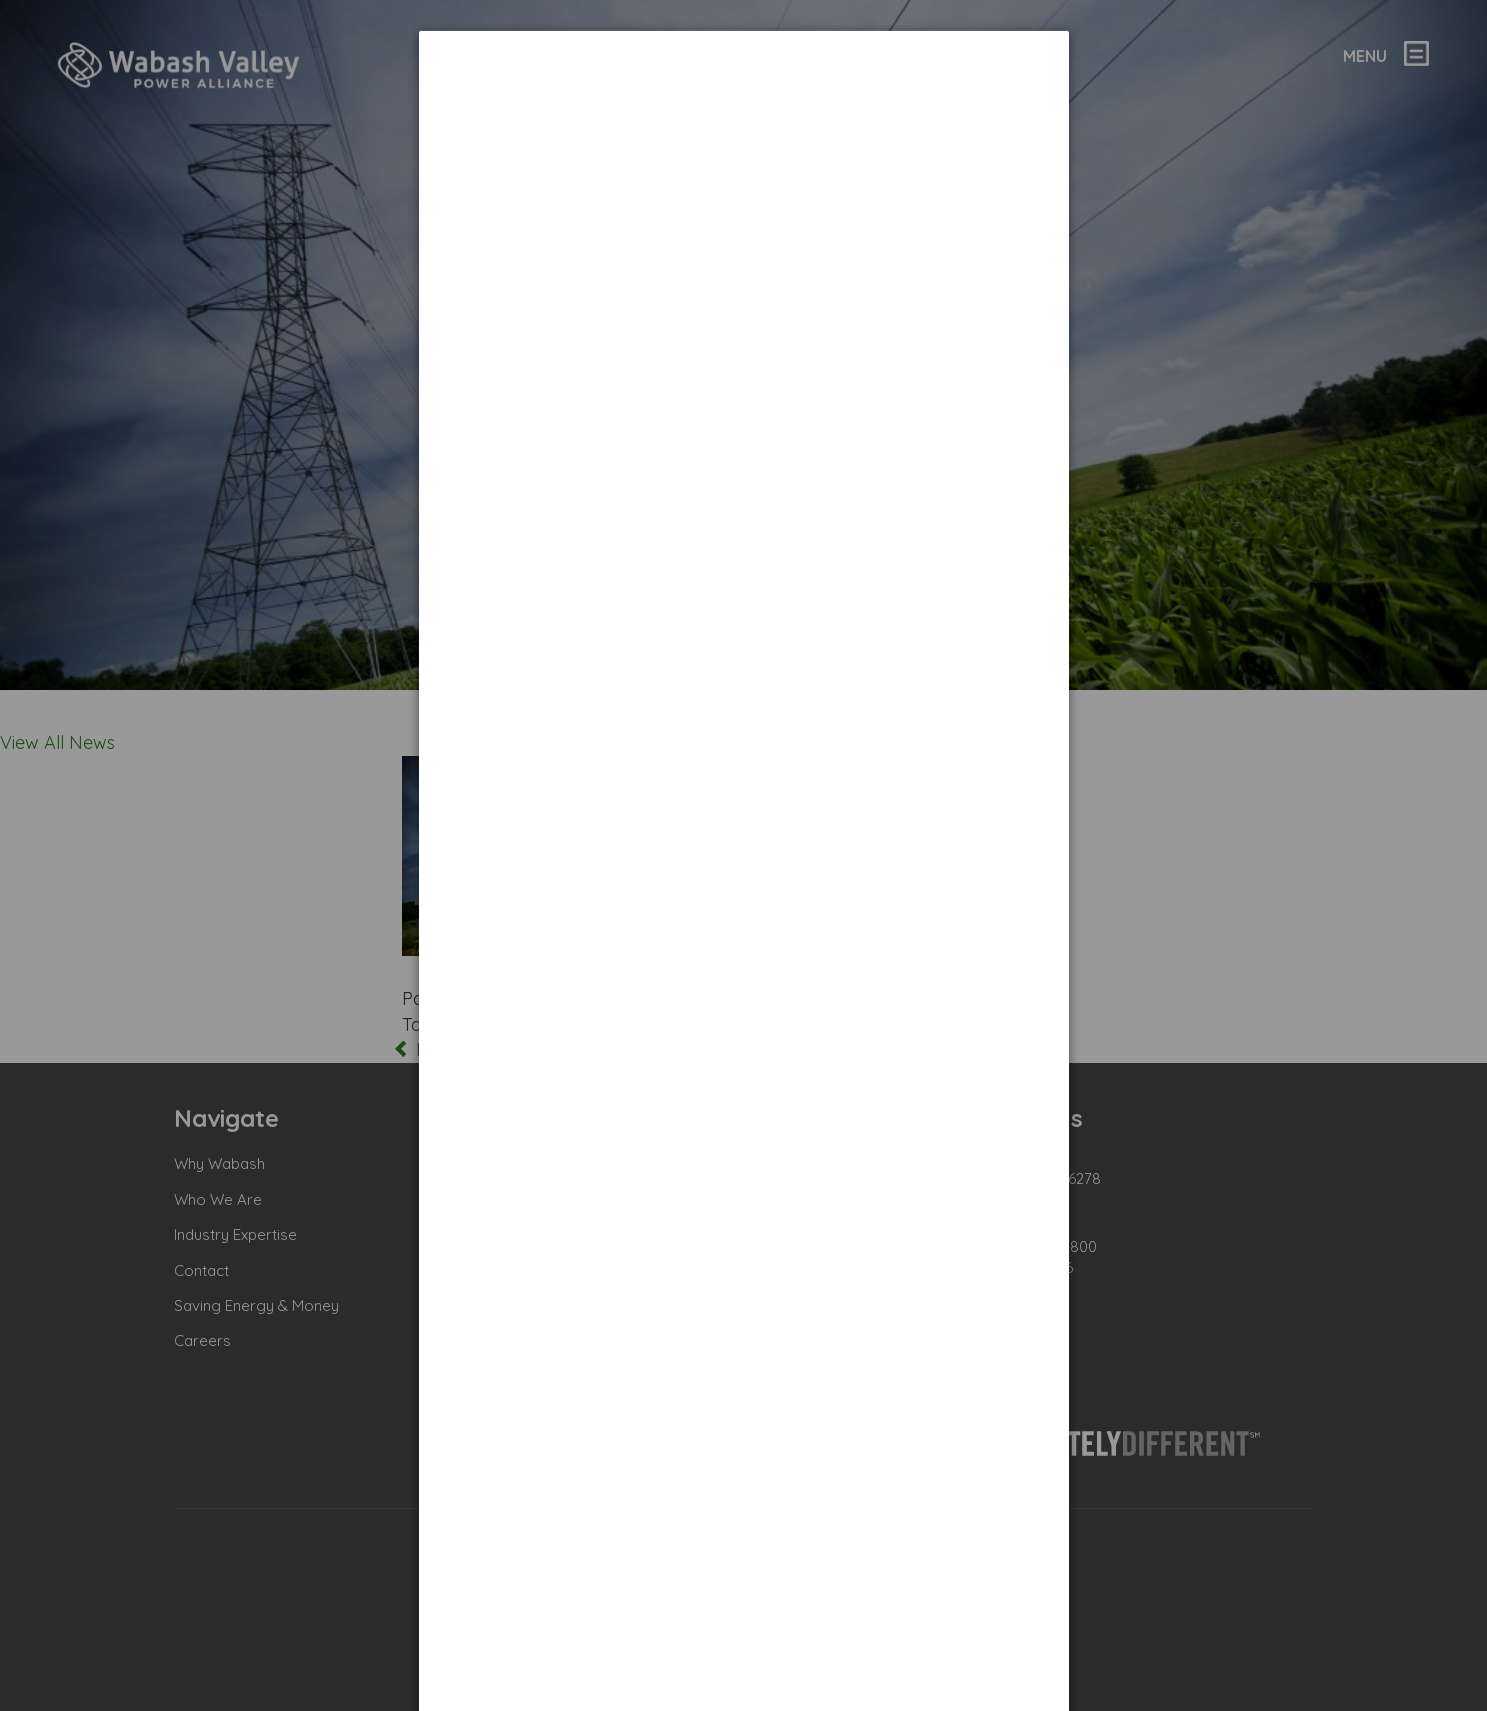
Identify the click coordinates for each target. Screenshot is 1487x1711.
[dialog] (744, 105)
